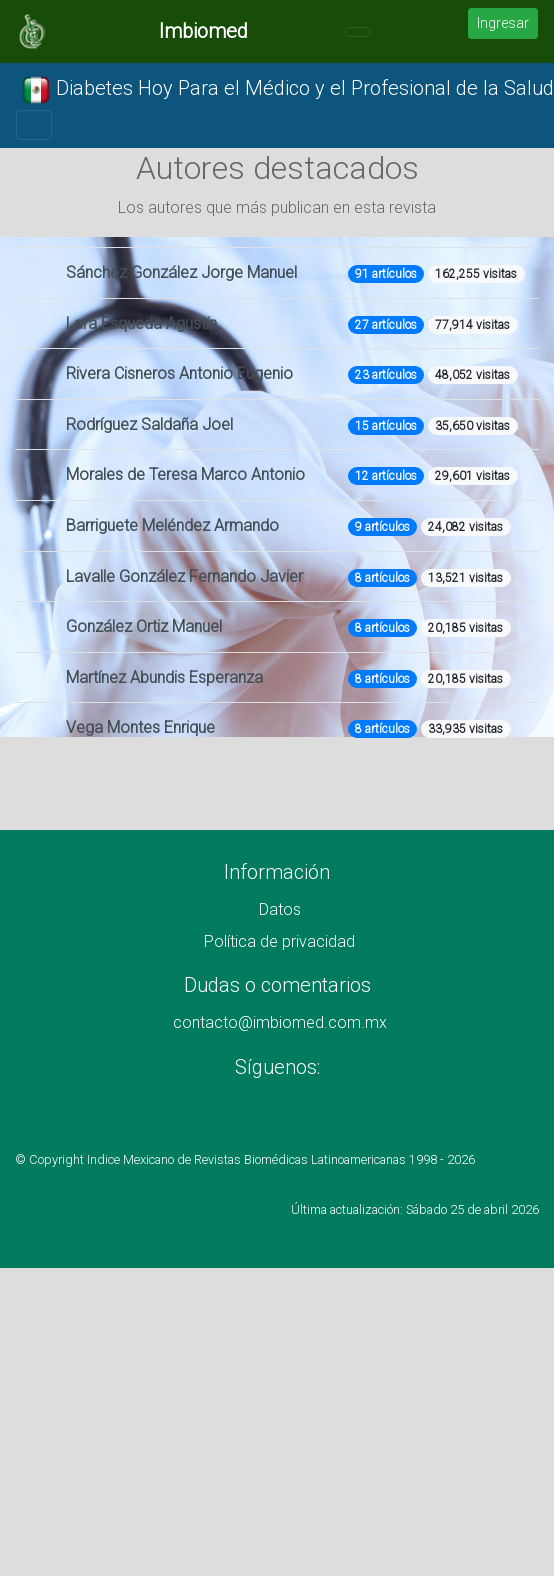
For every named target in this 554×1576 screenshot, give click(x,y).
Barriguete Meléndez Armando (172, 525)
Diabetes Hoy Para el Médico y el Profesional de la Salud (287, 90)
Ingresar (503, 23)
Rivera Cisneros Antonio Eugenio (179, 373)
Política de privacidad (279, 941)
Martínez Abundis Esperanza (164, 677)
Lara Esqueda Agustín (141, 323)
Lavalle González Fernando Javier (184, 576)
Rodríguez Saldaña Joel (149, 424)
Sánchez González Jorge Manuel (181, 272)
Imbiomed (203, 31)
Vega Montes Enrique (140, 727)
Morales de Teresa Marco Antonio (185, 474)
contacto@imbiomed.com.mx (280, 1022)
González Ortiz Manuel (144, 626)
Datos (280, 909)
